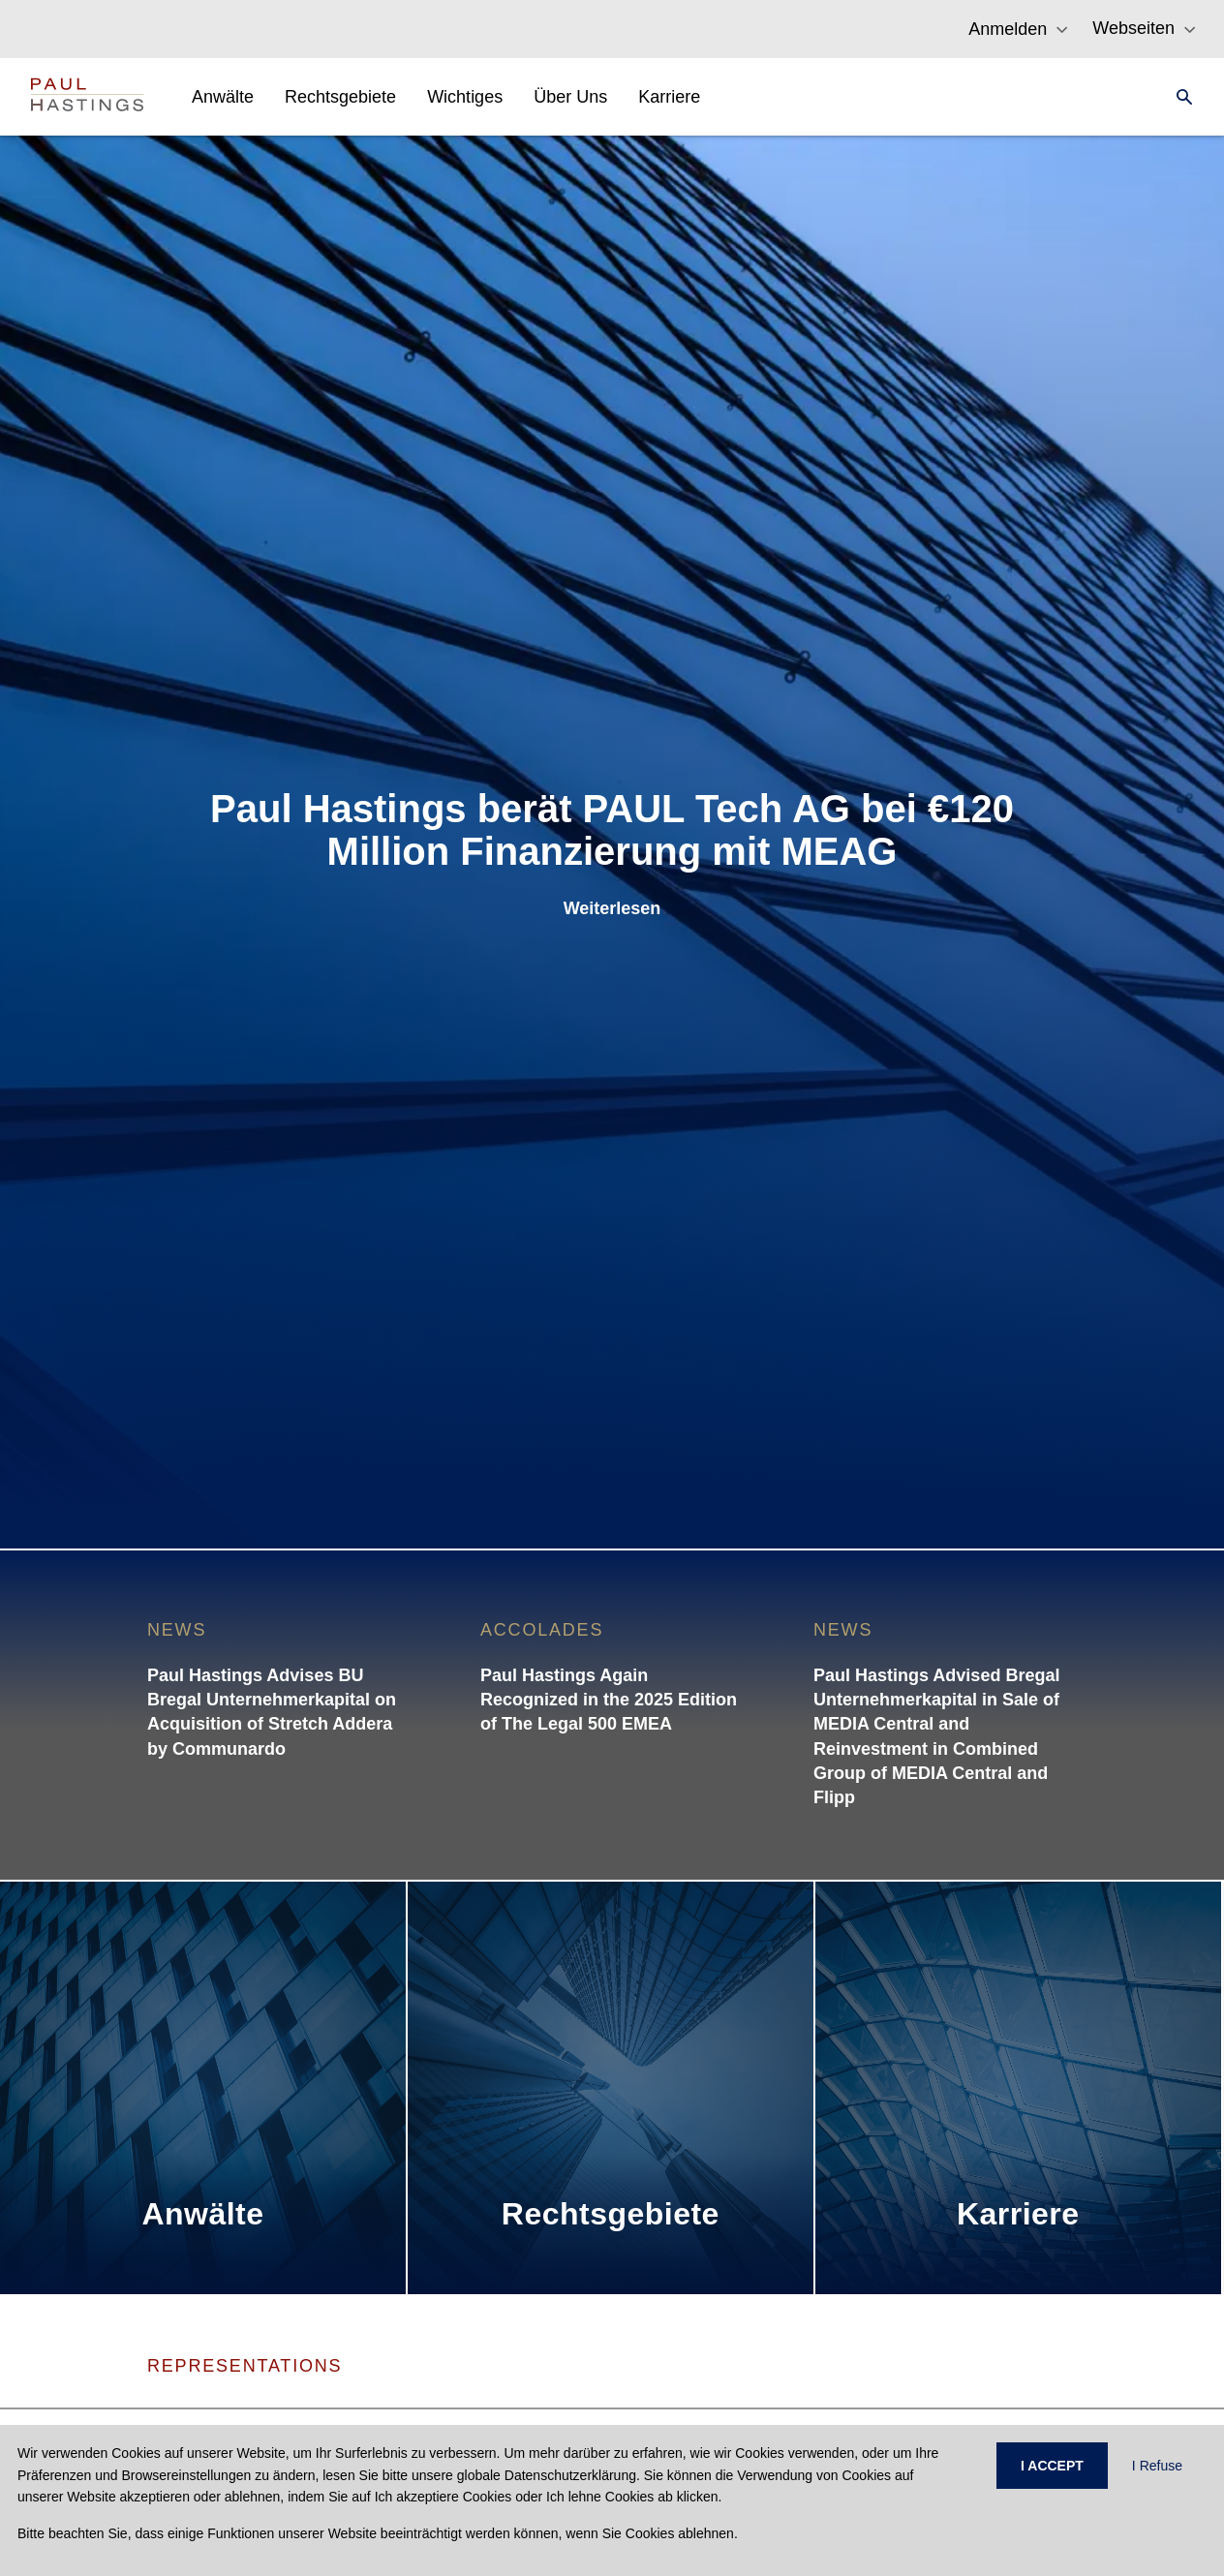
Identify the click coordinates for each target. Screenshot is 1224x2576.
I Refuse (1157, 2465)
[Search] (1178, 96)
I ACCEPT (1052, 2465)
